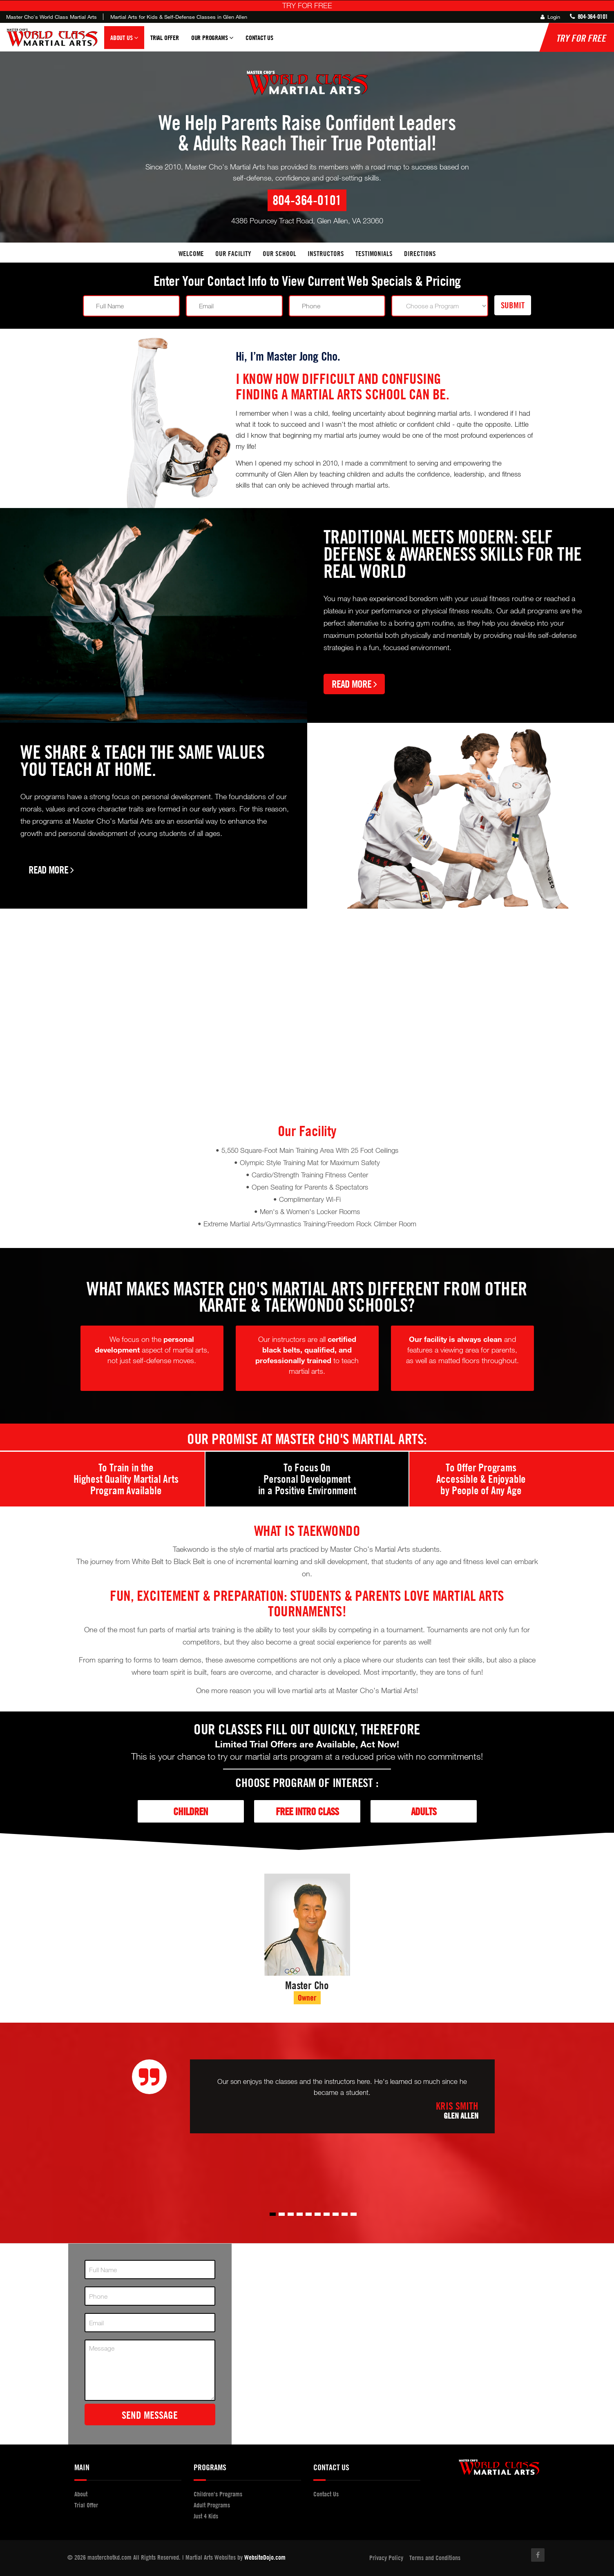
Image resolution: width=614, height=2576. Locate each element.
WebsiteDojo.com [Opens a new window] (265, 2557)
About (80, 2494)
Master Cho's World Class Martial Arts (51, 16)
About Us (124, 41)
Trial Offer (164, 37)
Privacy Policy (386, 2558)
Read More (354, 683)
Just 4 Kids (206, 2516)
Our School (279, 253)
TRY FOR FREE (307, 5)
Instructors (326, 253)
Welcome (191, 253)
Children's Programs (218, 2494)
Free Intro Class (307, 1811)
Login (550, 16)
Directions (420, 253)
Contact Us (259, 37)
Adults (423, 1811)
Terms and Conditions (434, 2558)
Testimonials (374, 253)
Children (190, 1811)
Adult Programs (212, 2505)
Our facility (233, 253)
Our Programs (212, 41)
